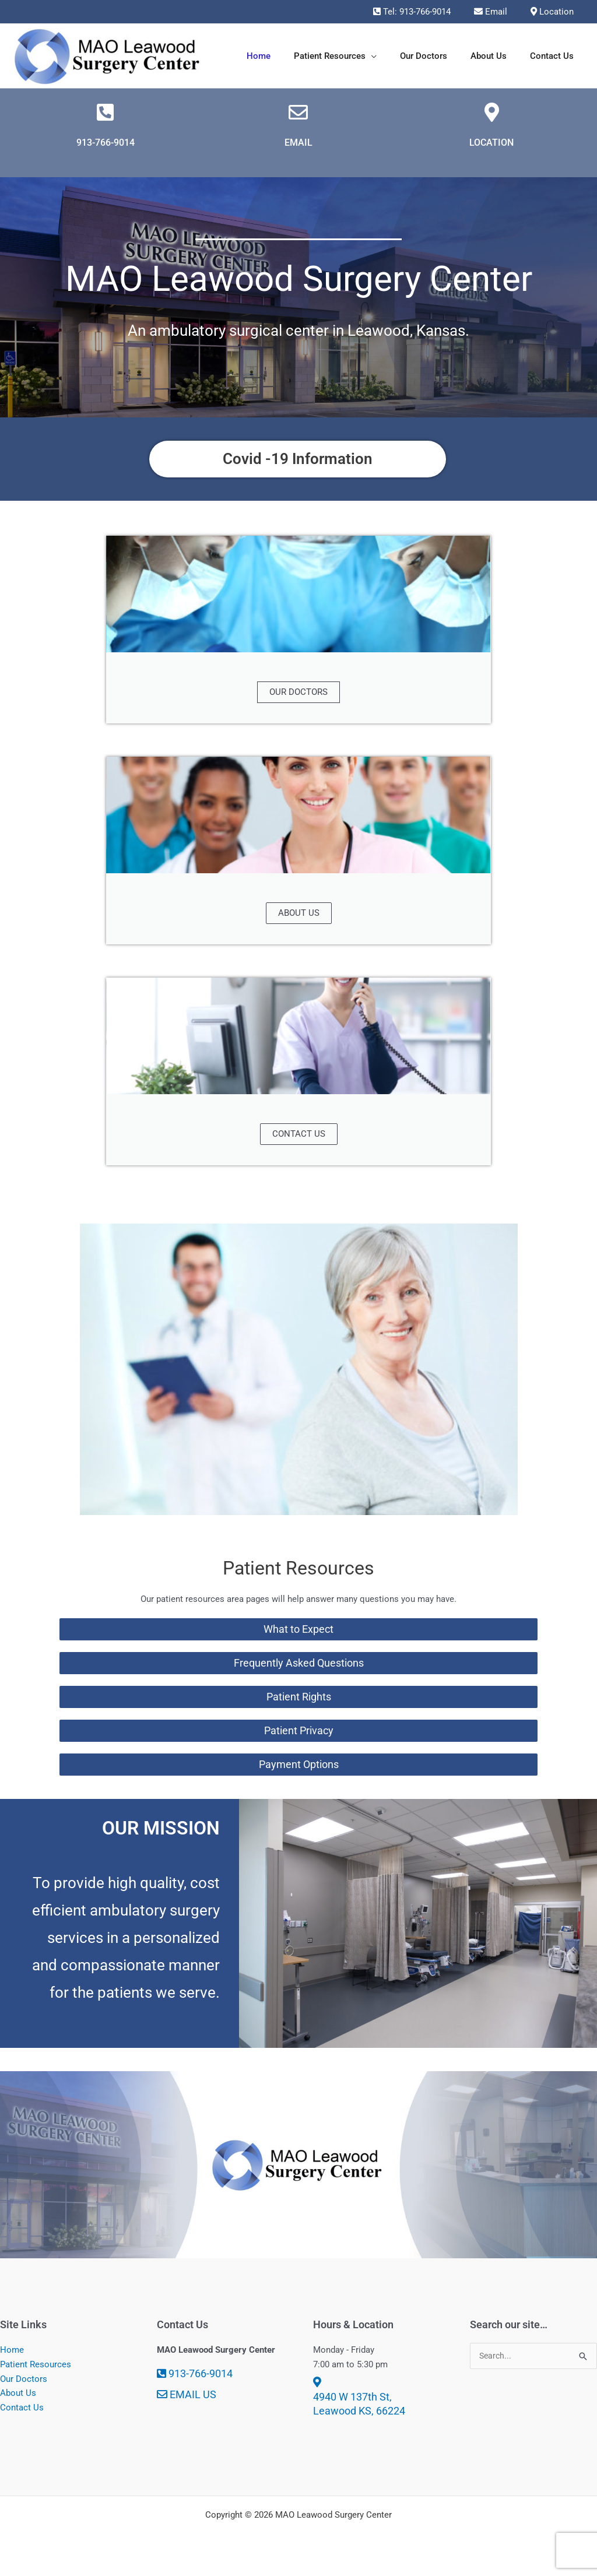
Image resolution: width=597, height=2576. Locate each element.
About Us (18, 2403)
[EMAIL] (298, 117)
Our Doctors (23, 2389)
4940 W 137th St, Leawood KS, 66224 (359, 2407)
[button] (391, 56)
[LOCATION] (491, 117)
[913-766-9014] (105, 117)
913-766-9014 (105, 150)
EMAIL (298, 150)
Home (12, 2359)
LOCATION (491, 150)
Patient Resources (35, 2374)
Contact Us (22, 2417)
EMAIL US (186, 2404)
